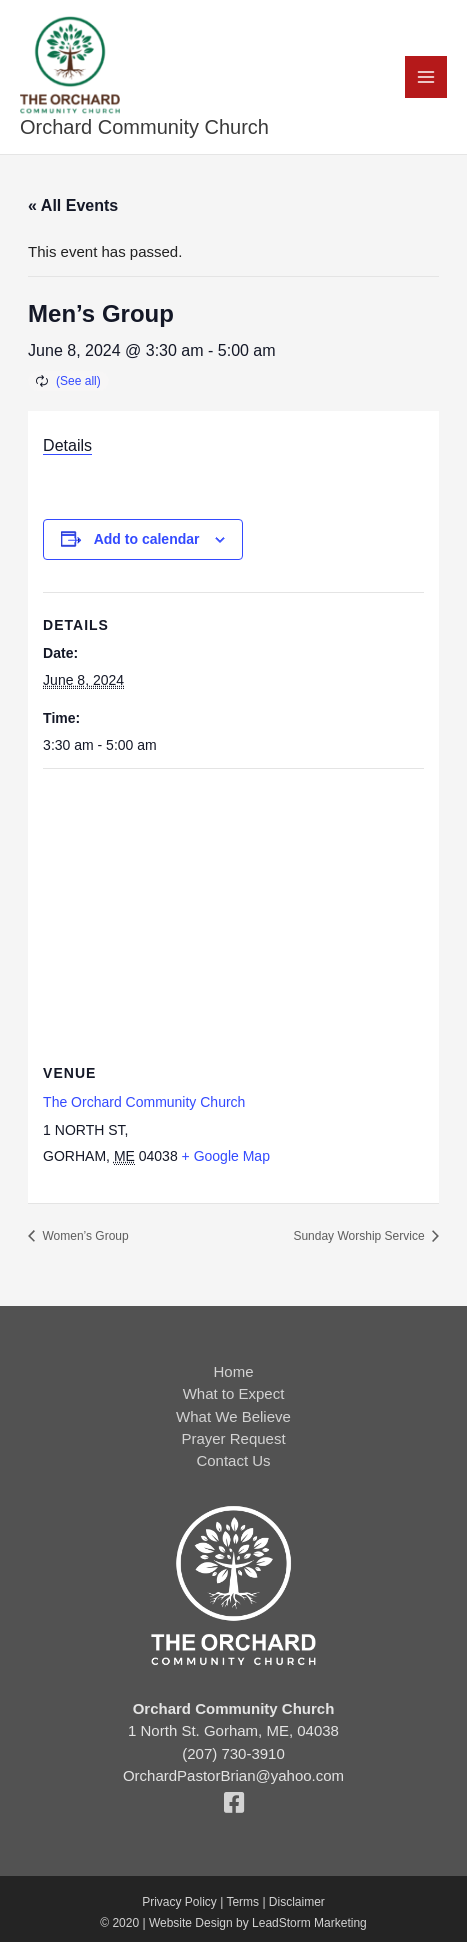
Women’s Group (84, 1236)
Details (67, 445)
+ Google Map (226, 1156)
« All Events (73, 205)
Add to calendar (147, 539)
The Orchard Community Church (144, 1102)
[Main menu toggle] (426, 77)
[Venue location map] (233, 913)
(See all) (78, 381)
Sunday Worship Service (360, 1236)
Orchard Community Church (144, 127)
